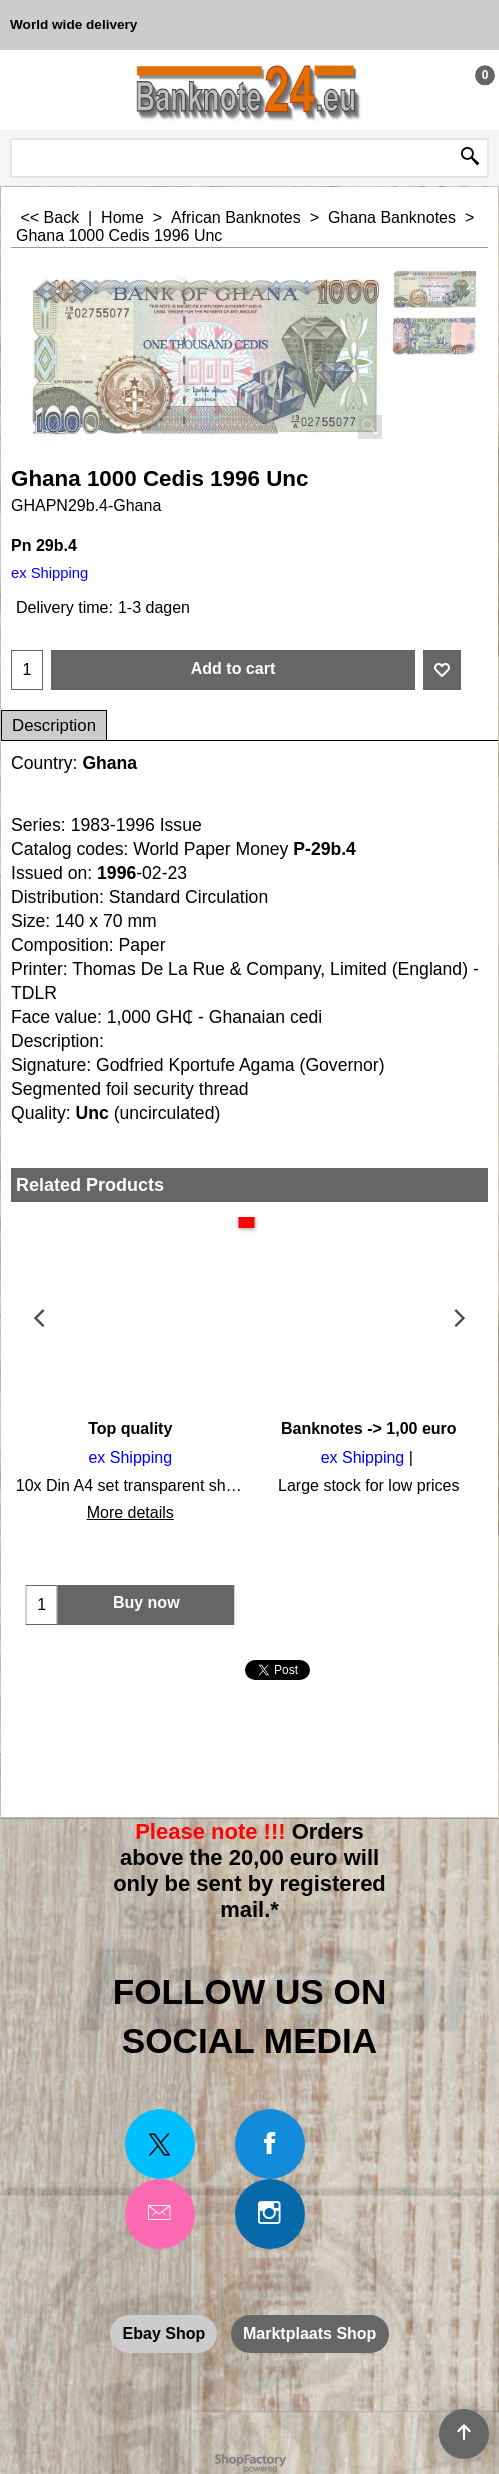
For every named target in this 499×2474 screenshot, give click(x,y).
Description (54, 725)
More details (130, 1512)
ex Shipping (49, 573)
